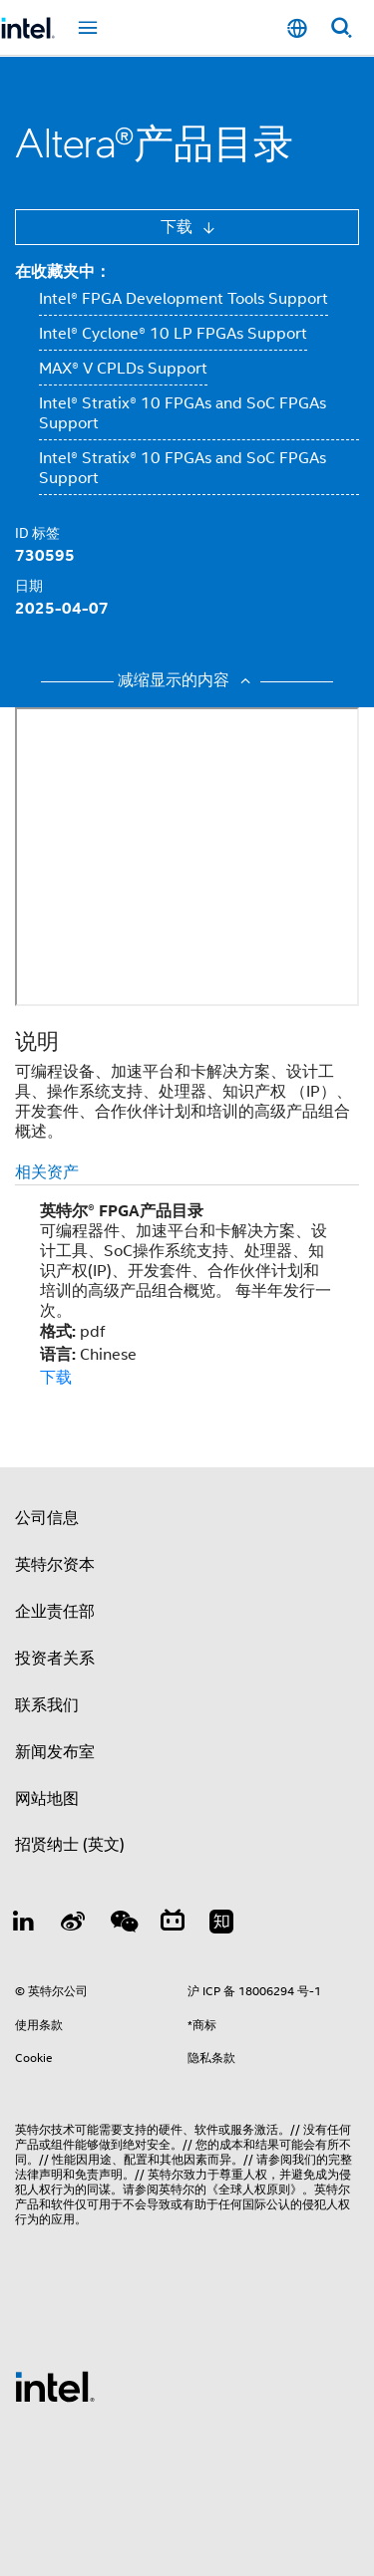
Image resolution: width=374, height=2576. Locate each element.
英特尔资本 (55, 1565)
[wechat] (123, 1924)
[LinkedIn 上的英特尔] (24, 1924)
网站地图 (47, 1799)
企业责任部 (55, 1612)
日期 (29, 586)
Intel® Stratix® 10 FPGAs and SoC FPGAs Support (182, 413)
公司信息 (47, 1518)
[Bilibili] (172, 1924)
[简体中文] (297, 28)
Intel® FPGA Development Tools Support (183, 299)
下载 (178, 227)
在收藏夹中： (63, 271)
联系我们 (47, 1705)
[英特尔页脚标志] (55, 2386)
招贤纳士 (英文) (70, 1845)
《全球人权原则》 (254, 2189)
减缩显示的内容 (186, 680)
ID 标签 (37, 533)
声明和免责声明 (81, 2174)
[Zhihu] (221, 1924)
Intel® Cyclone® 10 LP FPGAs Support (173, 334)
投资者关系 (55, 1659)
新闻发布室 (55, 1752)
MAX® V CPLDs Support (123, 369)
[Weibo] (74, 1924)
